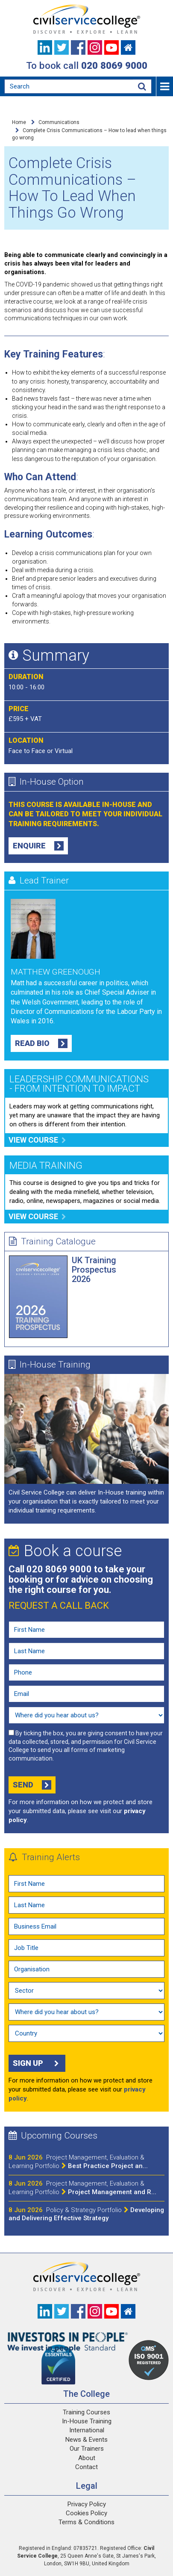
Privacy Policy (86, 2504)
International (86, 2430)
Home (19, 122)
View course (37, 1139)
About (86, 2458)
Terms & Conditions (86, 2522)
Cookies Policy (86, 2513)
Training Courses (86, 2412)
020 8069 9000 (114, 65)
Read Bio (41, 1043)
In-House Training (50, 1364)
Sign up (37, 2063)
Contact (86, 2467)
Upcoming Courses (53, 2135)
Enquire (38, 846)
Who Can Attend (40, 477)
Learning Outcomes (48, 534)
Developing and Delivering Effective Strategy (86, 2214)
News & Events (86, 2439)
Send (32, 1785)
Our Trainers (87, 2448)
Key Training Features (53, 354)
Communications (58, 122)
